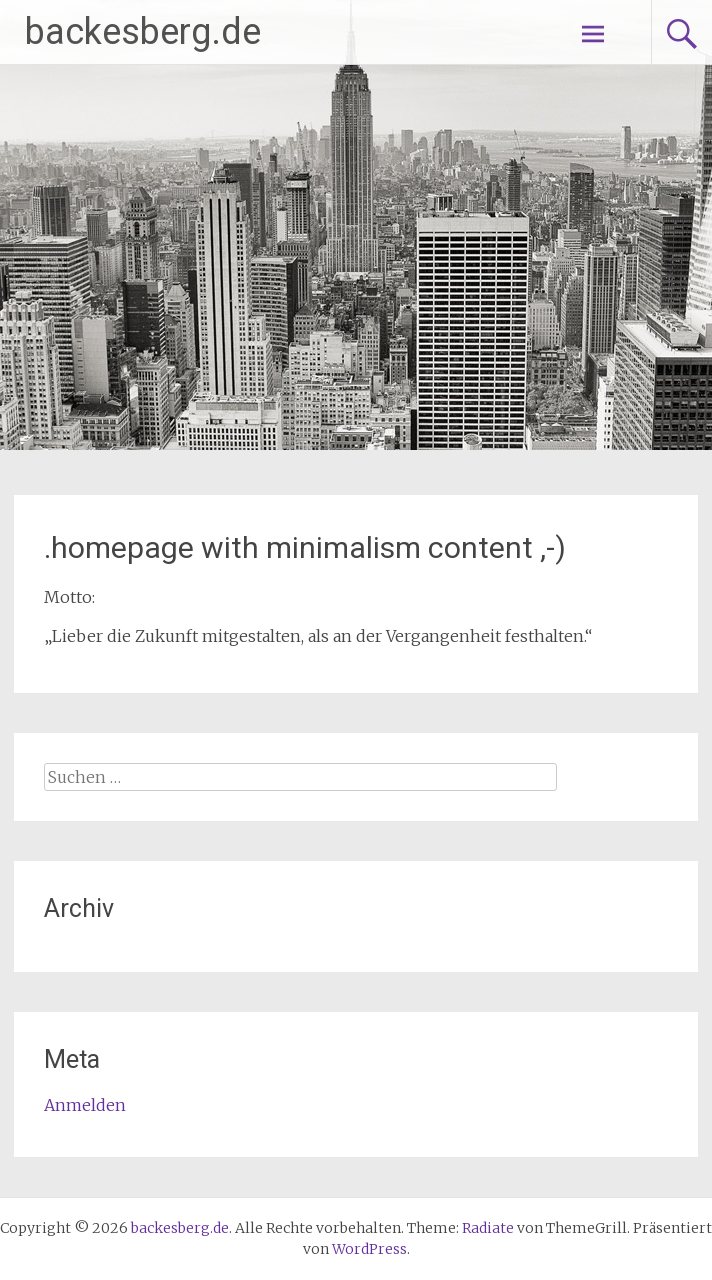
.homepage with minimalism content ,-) (305, 547)
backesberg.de (143, 32)
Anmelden (85, 1105)
